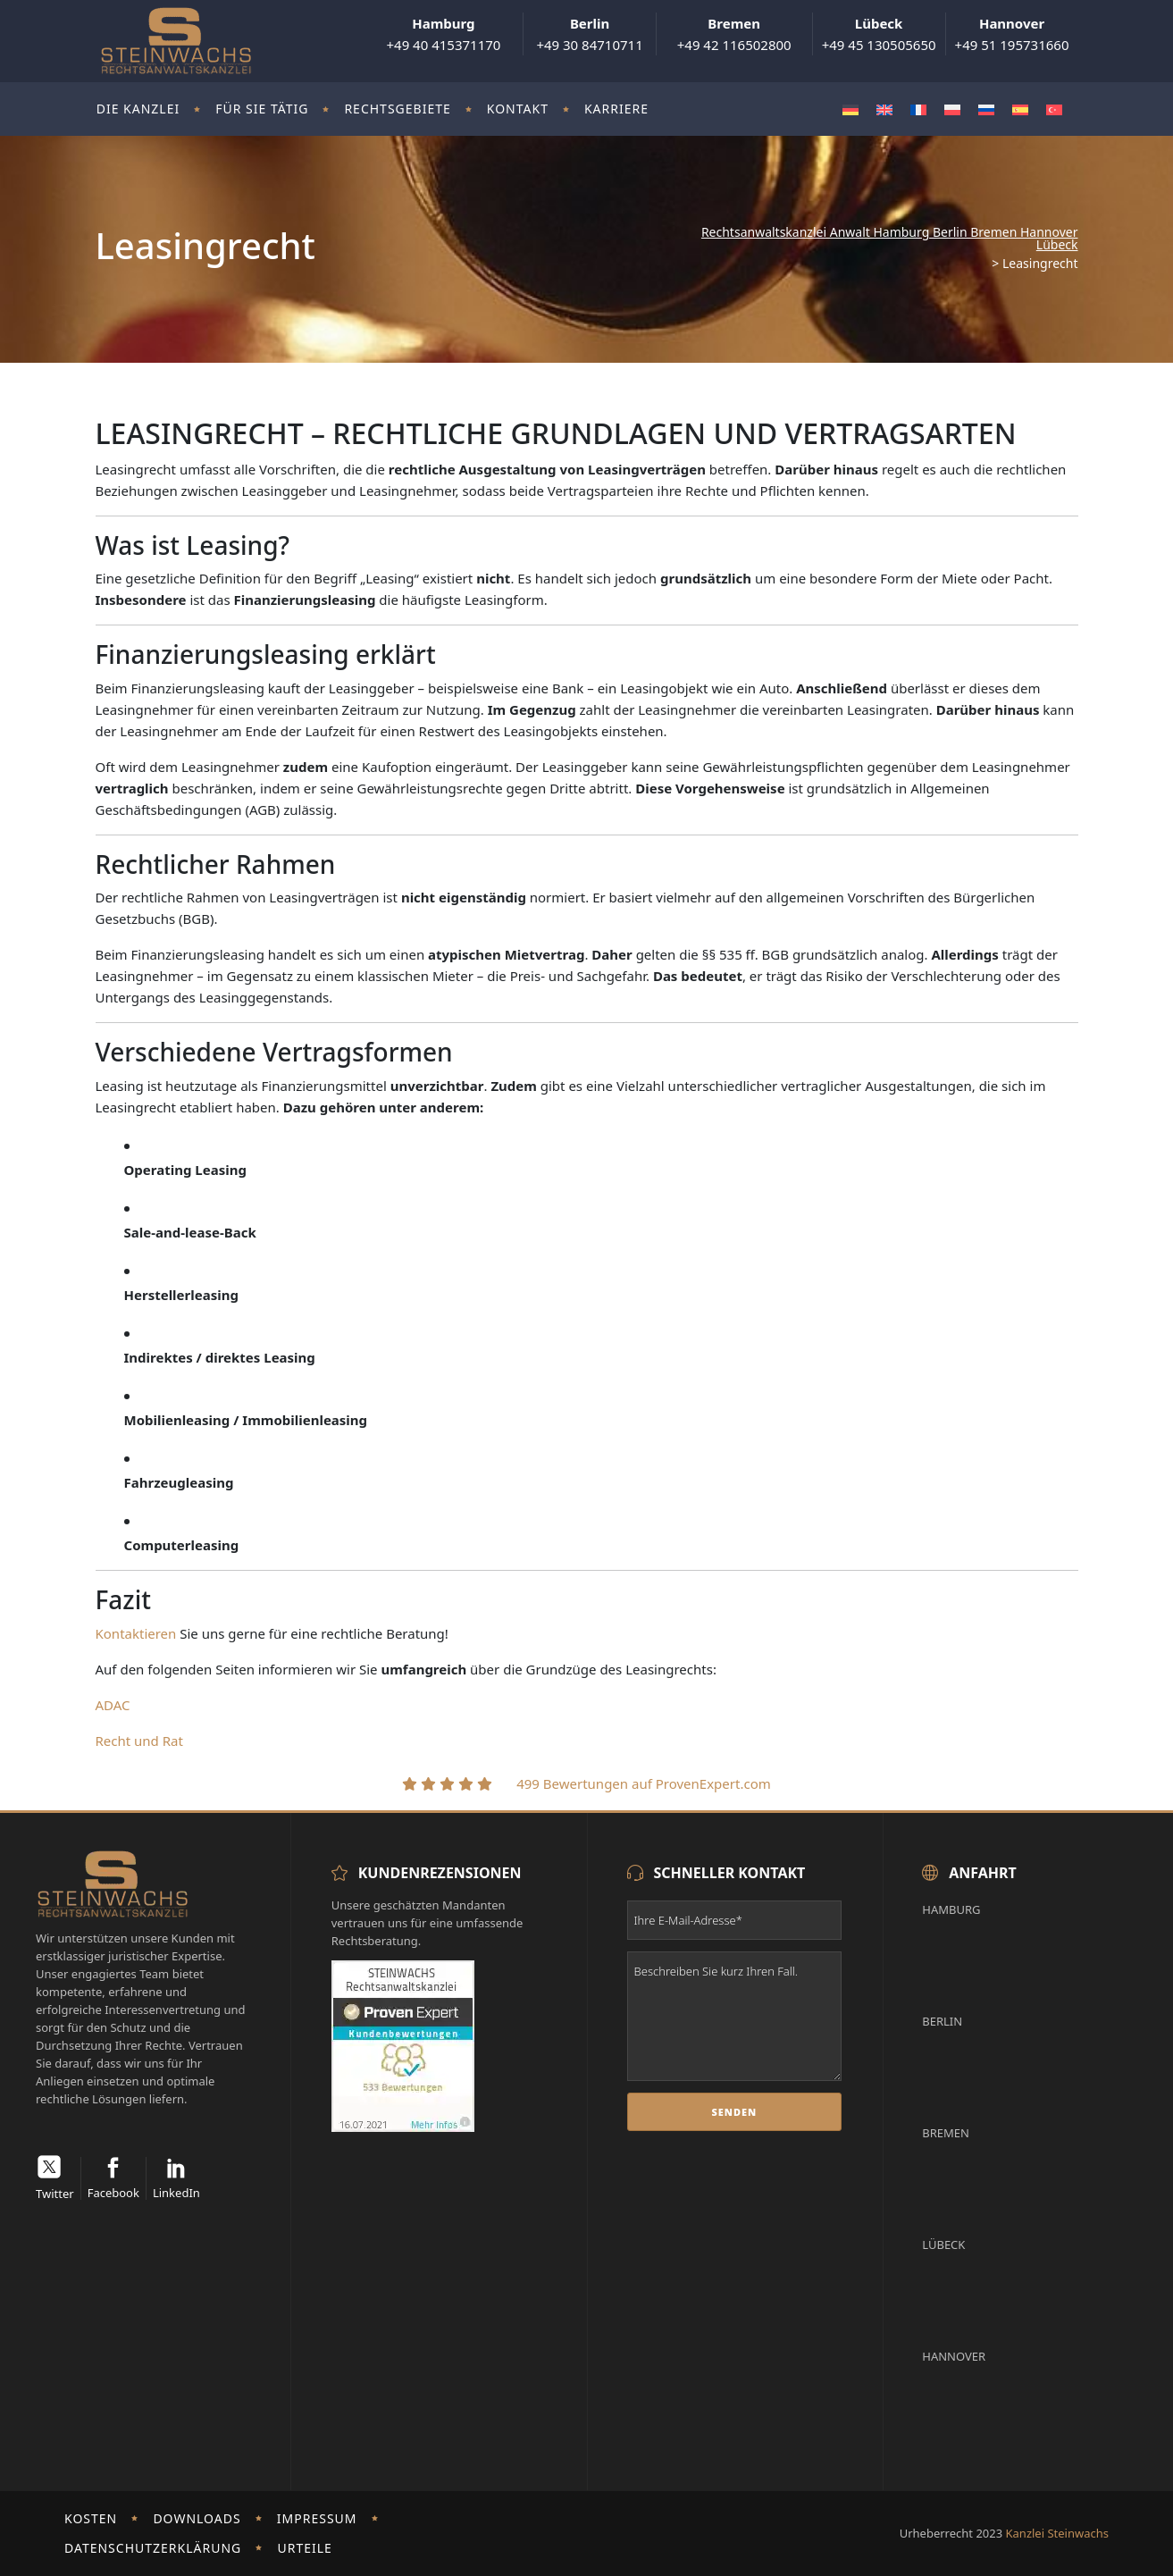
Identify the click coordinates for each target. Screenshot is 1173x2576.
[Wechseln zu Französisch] (918, 109)
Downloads (196, 2518)
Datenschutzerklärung (152, 2547)
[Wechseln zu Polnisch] (952, 109)
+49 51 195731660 (1012, 34)
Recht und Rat (139, 1740)
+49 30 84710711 (589, 34)
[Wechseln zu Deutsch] (850, 109)
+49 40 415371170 (443, 34)
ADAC (113, 1705)
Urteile (304, 2547)
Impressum (317, 2518)
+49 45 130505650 (879, 34)
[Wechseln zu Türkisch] (1054, 109)
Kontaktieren (136, 1633)
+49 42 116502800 (734, 34)
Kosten (90, 2518)
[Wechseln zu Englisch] (884, 109)
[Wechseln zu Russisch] (986, 109)
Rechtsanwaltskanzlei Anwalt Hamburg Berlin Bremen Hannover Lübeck (889, 238)
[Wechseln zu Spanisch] (1020, 109)
